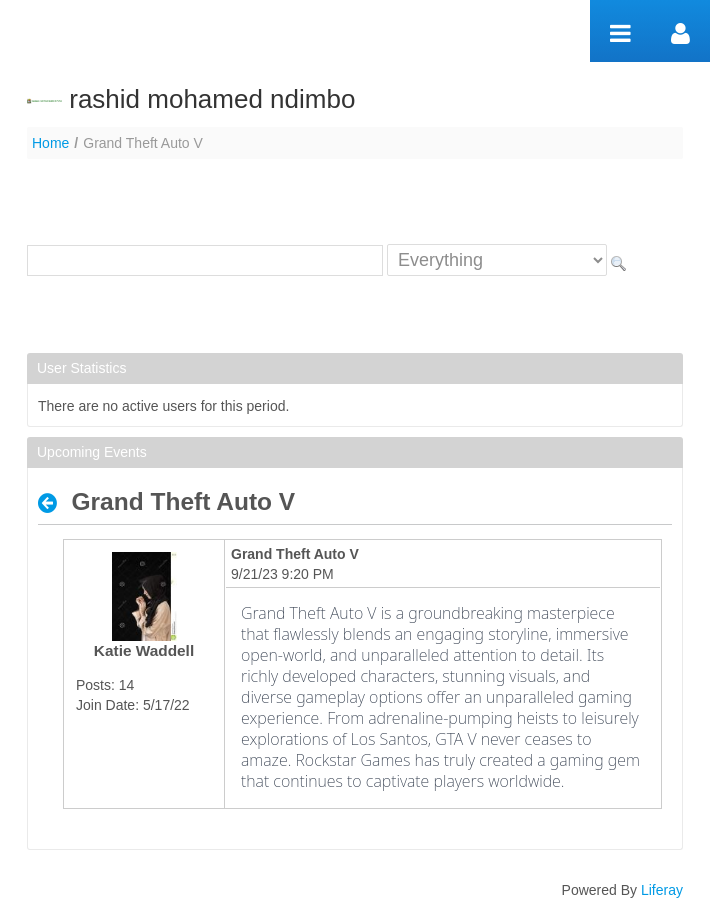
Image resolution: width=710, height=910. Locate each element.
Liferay (662, 890)
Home (50, 143)
